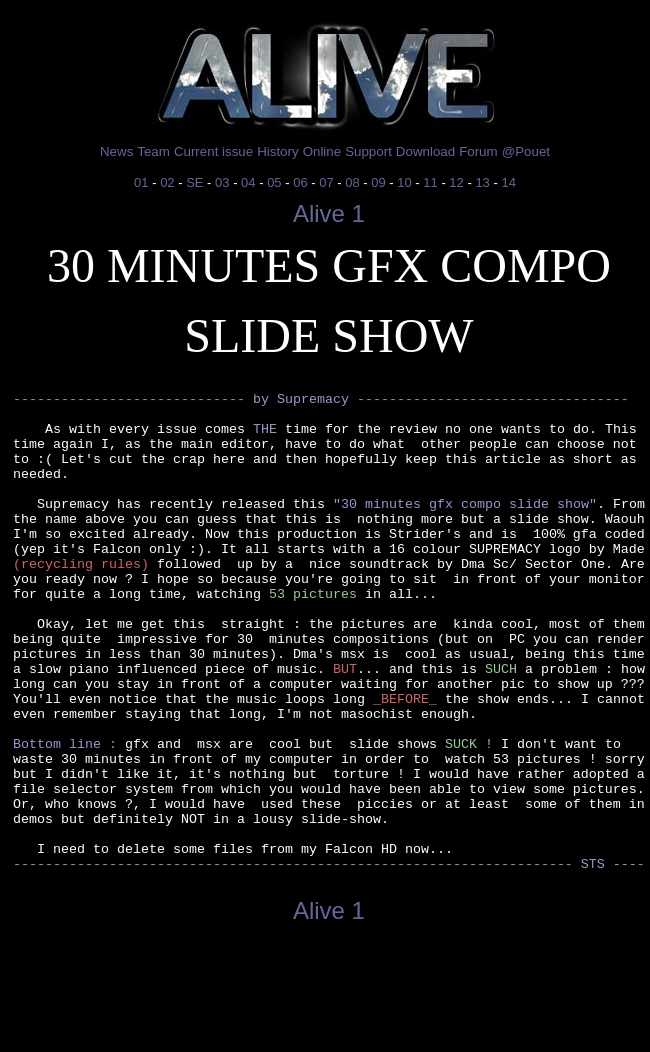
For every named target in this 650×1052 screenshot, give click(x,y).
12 (456, 182)
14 (508, 182)
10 (404, 182)
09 (378, 182)
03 (222, 182)
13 (482, 182)
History (277, 151)
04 (248, 182)
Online (322, 151)
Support (368, 151)
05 (274, 182)
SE (194, 182)
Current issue (213, 151)
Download (425, 151)
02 (167, 182)
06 (300, 182)
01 (141, 182)
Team (153, 151)
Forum (478, 151)
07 (326, 182)
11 (430, 182)
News (116, 151)
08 (352, 182)
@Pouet (526, 151)
